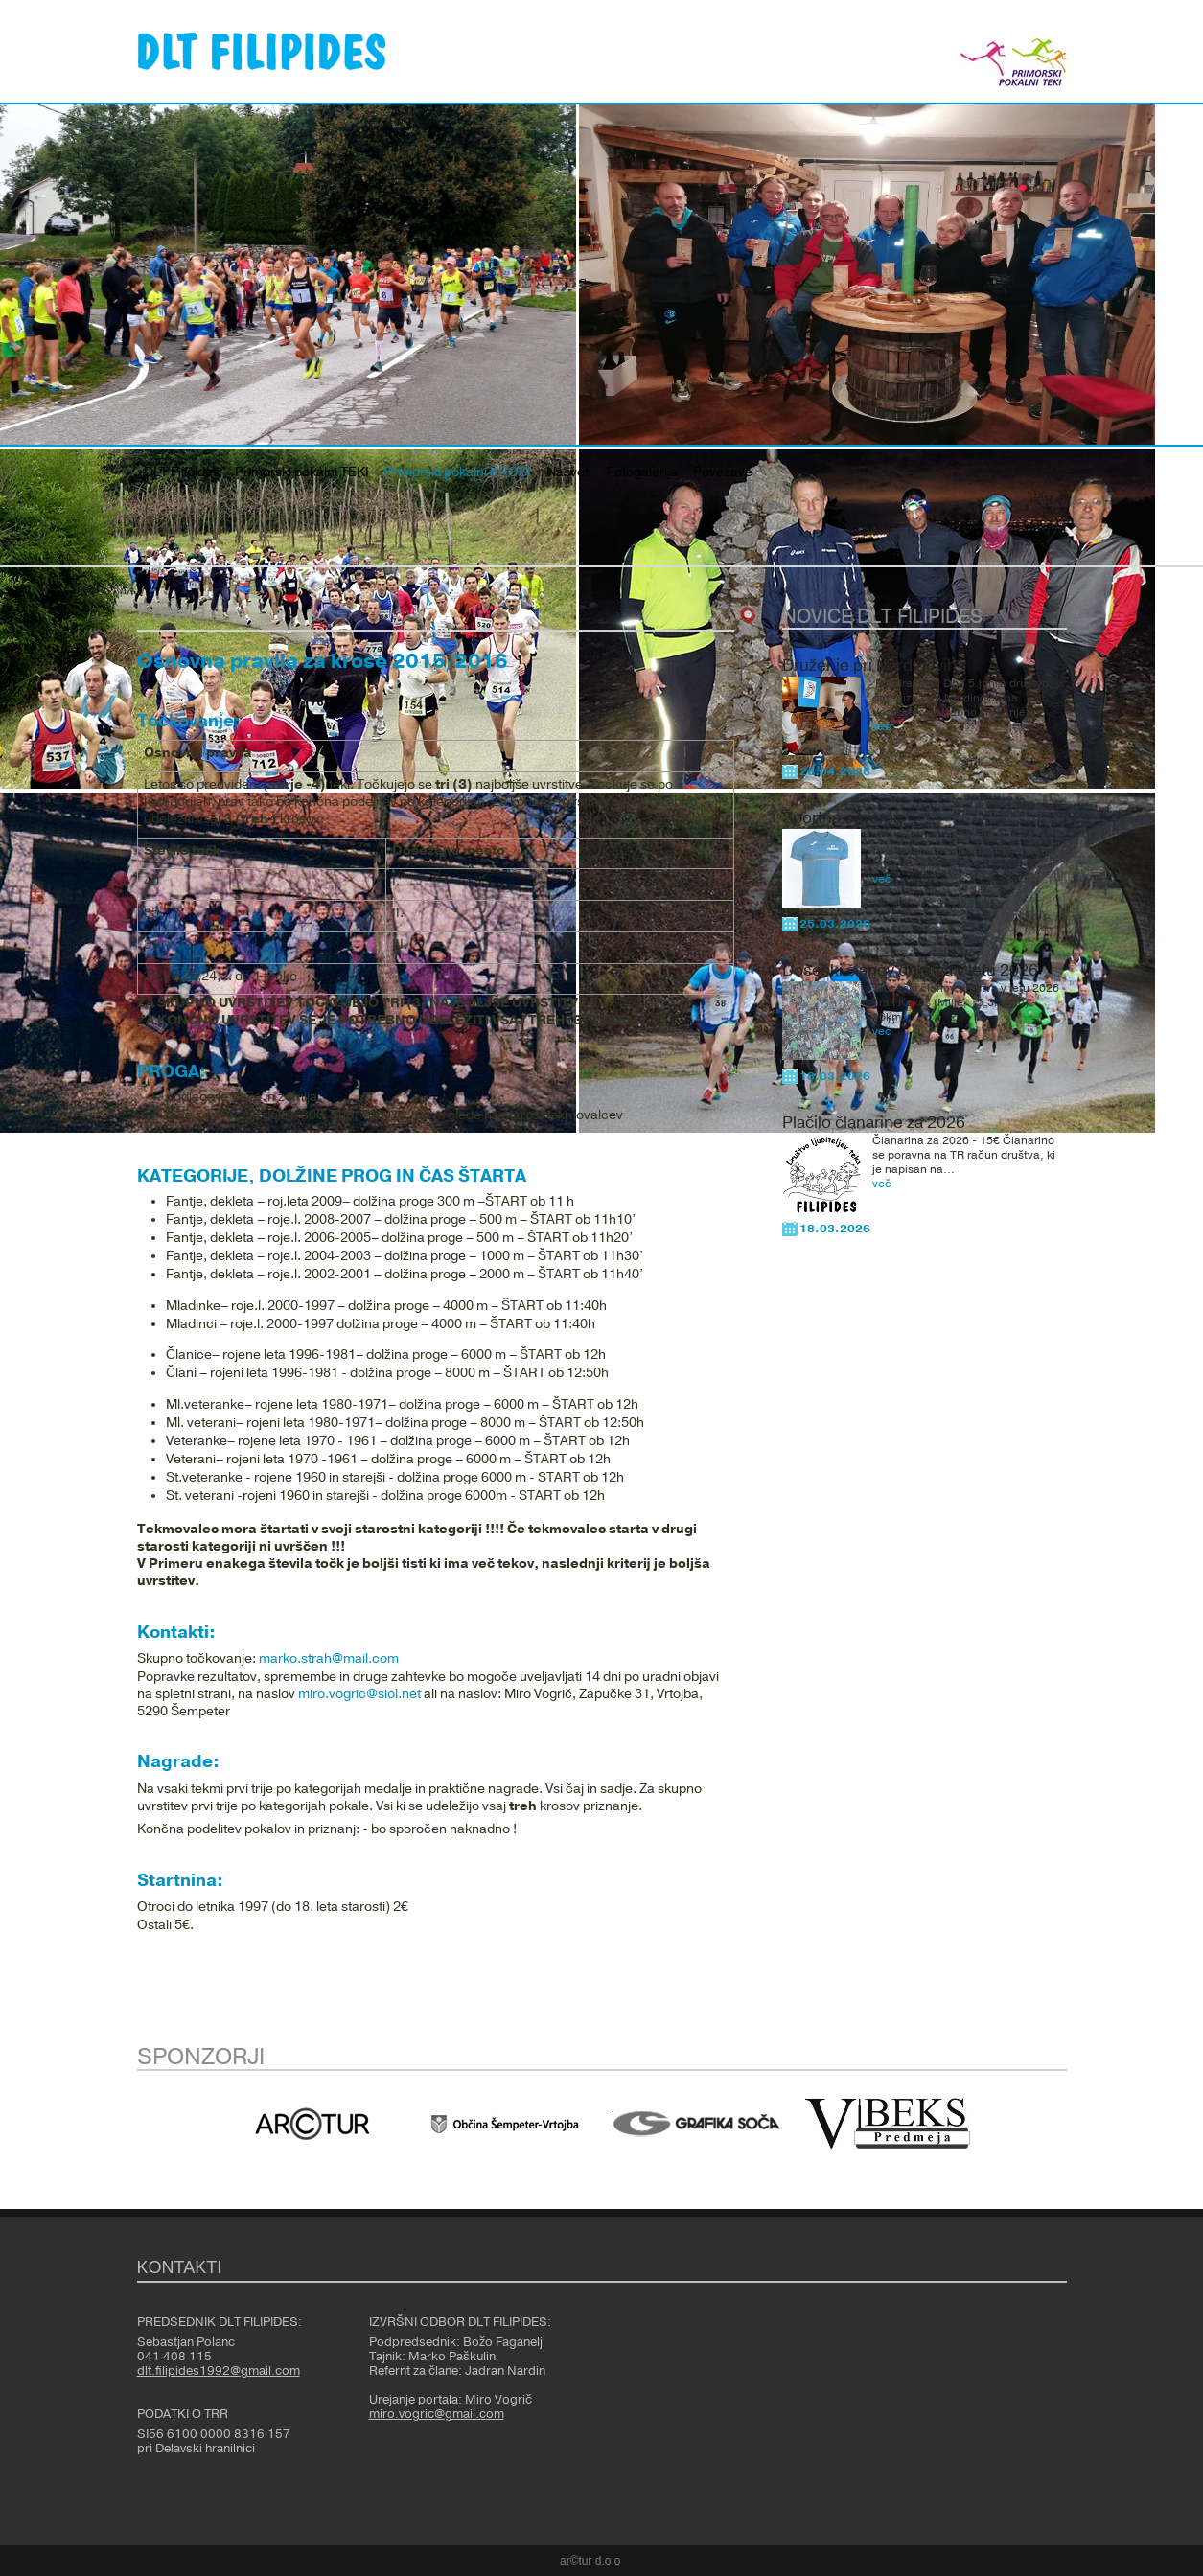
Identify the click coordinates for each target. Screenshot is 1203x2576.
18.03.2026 (834, 1076)
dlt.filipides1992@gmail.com (218, 2371)
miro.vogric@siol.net (359, 1694)
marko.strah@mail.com (329, 1659)
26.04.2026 (834, 771)
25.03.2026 (834, 924)
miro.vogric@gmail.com (436, 2414)
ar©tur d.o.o (590, 2560)
